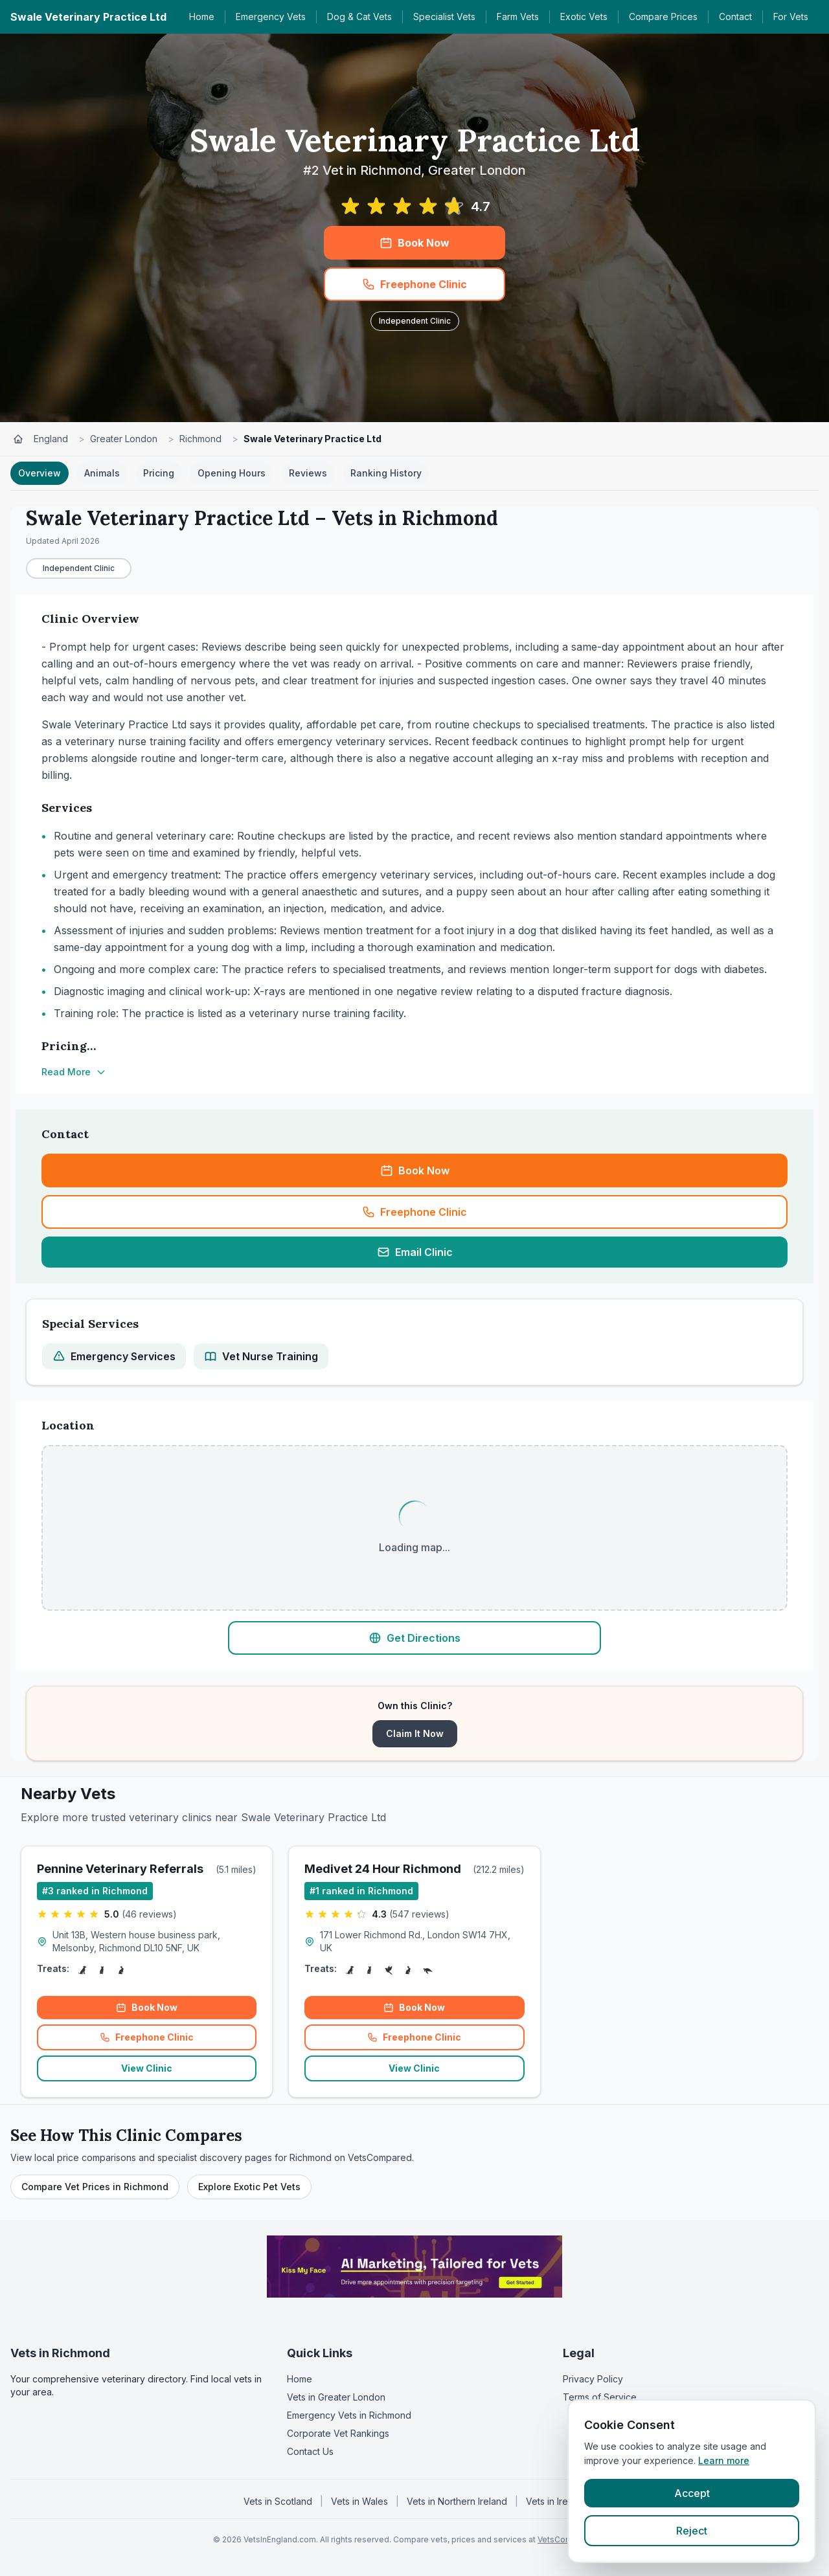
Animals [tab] (102, 472)
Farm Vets (518, 16)
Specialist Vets (444, 16)
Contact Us (310, 2451)
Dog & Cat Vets (359, 16)
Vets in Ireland (556, 2501)
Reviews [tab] (308, 472)
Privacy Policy (593, 2378)
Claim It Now (415, 1733)
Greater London (123, 438)
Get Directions (414, 1637)
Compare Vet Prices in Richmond (94, 2186)
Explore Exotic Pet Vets (249, 2186)
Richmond (200, 438)
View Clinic (146, 2068)
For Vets (790, 16)
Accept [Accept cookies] (692, 2493)
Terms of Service (600, 2396)
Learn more (723, 2460)
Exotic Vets (584, 16)
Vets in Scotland (278, 2501)
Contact (735, 16)
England (51, 438)
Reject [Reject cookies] (691, 2530)
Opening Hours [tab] (232, 472)
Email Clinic (415, 1252)
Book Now (414, 242)
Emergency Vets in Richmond (349, 2415)
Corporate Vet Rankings (338, 2433)
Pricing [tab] (158, 472)
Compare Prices (663, 16)
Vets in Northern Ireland (457, 2501)
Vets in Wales (359, 2501)
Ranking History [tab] (386, 472)
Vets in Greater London (336, 2396)
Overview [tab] (39, 472)
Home (201, 16)
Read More (73, 1071)
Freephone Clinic (414, 284)
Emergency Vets (271, 16)
